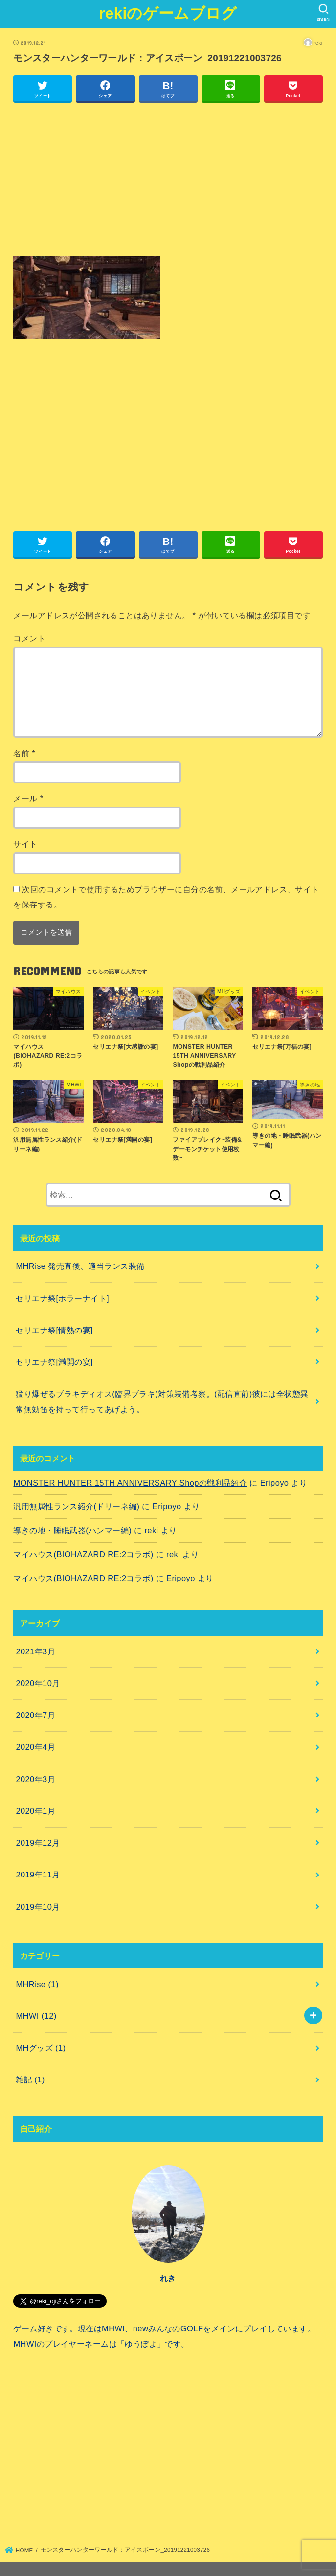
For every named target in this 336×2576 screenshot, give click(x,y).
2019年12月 (38, 1842)
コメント (29, 638)
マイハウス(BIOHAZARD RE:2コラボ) (83, 1554)
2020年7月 (35, 1715)
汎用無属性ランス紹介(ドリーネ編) (76, 1506)
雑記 (30, 2079)
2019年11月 (38, 1874)
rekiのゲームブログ (168, 13)
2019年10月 (38, 1906)
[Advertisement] (167, 179)
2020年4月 (35, 1746)
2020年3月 (35, 1779)
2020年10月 (38, 1683)
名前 (24, 753)
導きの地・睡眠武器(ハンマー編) (72, 1530)
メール (28, 798)
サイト (25, 843)
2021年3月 (35, 1651)
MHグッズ (41, 2047)
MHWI (36, 2015)
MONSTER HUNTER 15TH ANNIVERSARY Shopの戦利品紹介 (130, 1482)
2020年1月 (35, 1811)
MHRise (37, 1984)
